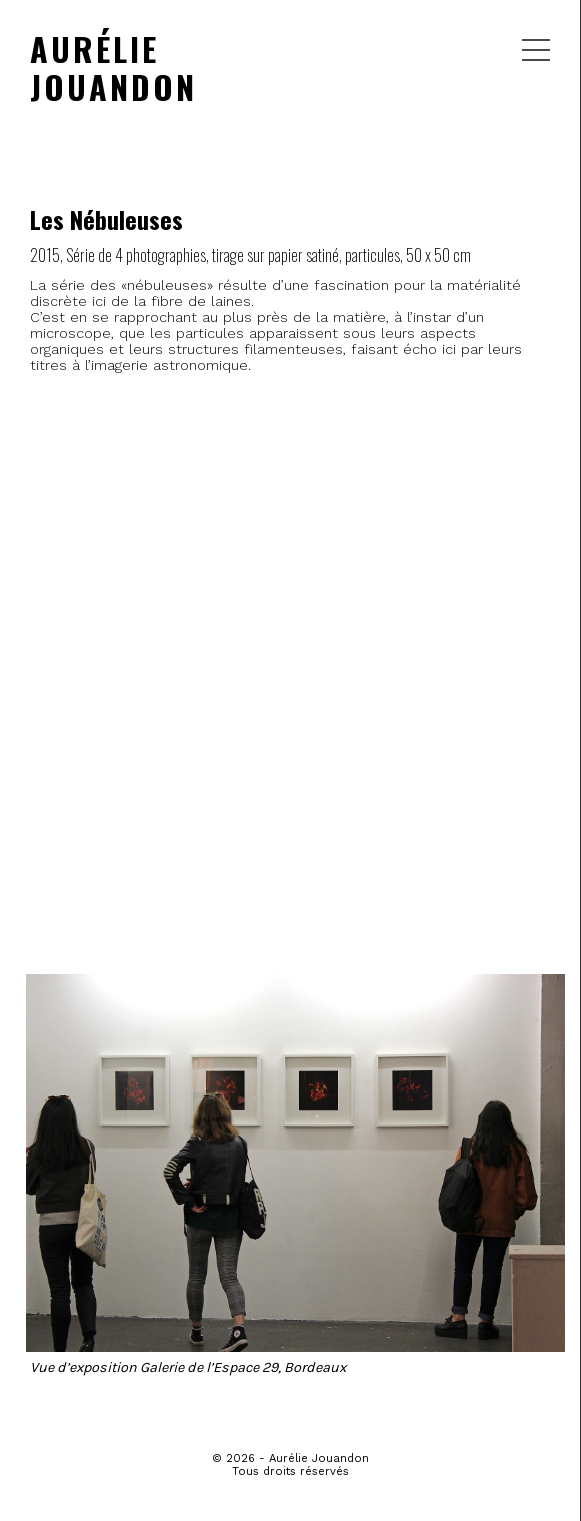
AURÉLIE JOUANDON (113, 67)
